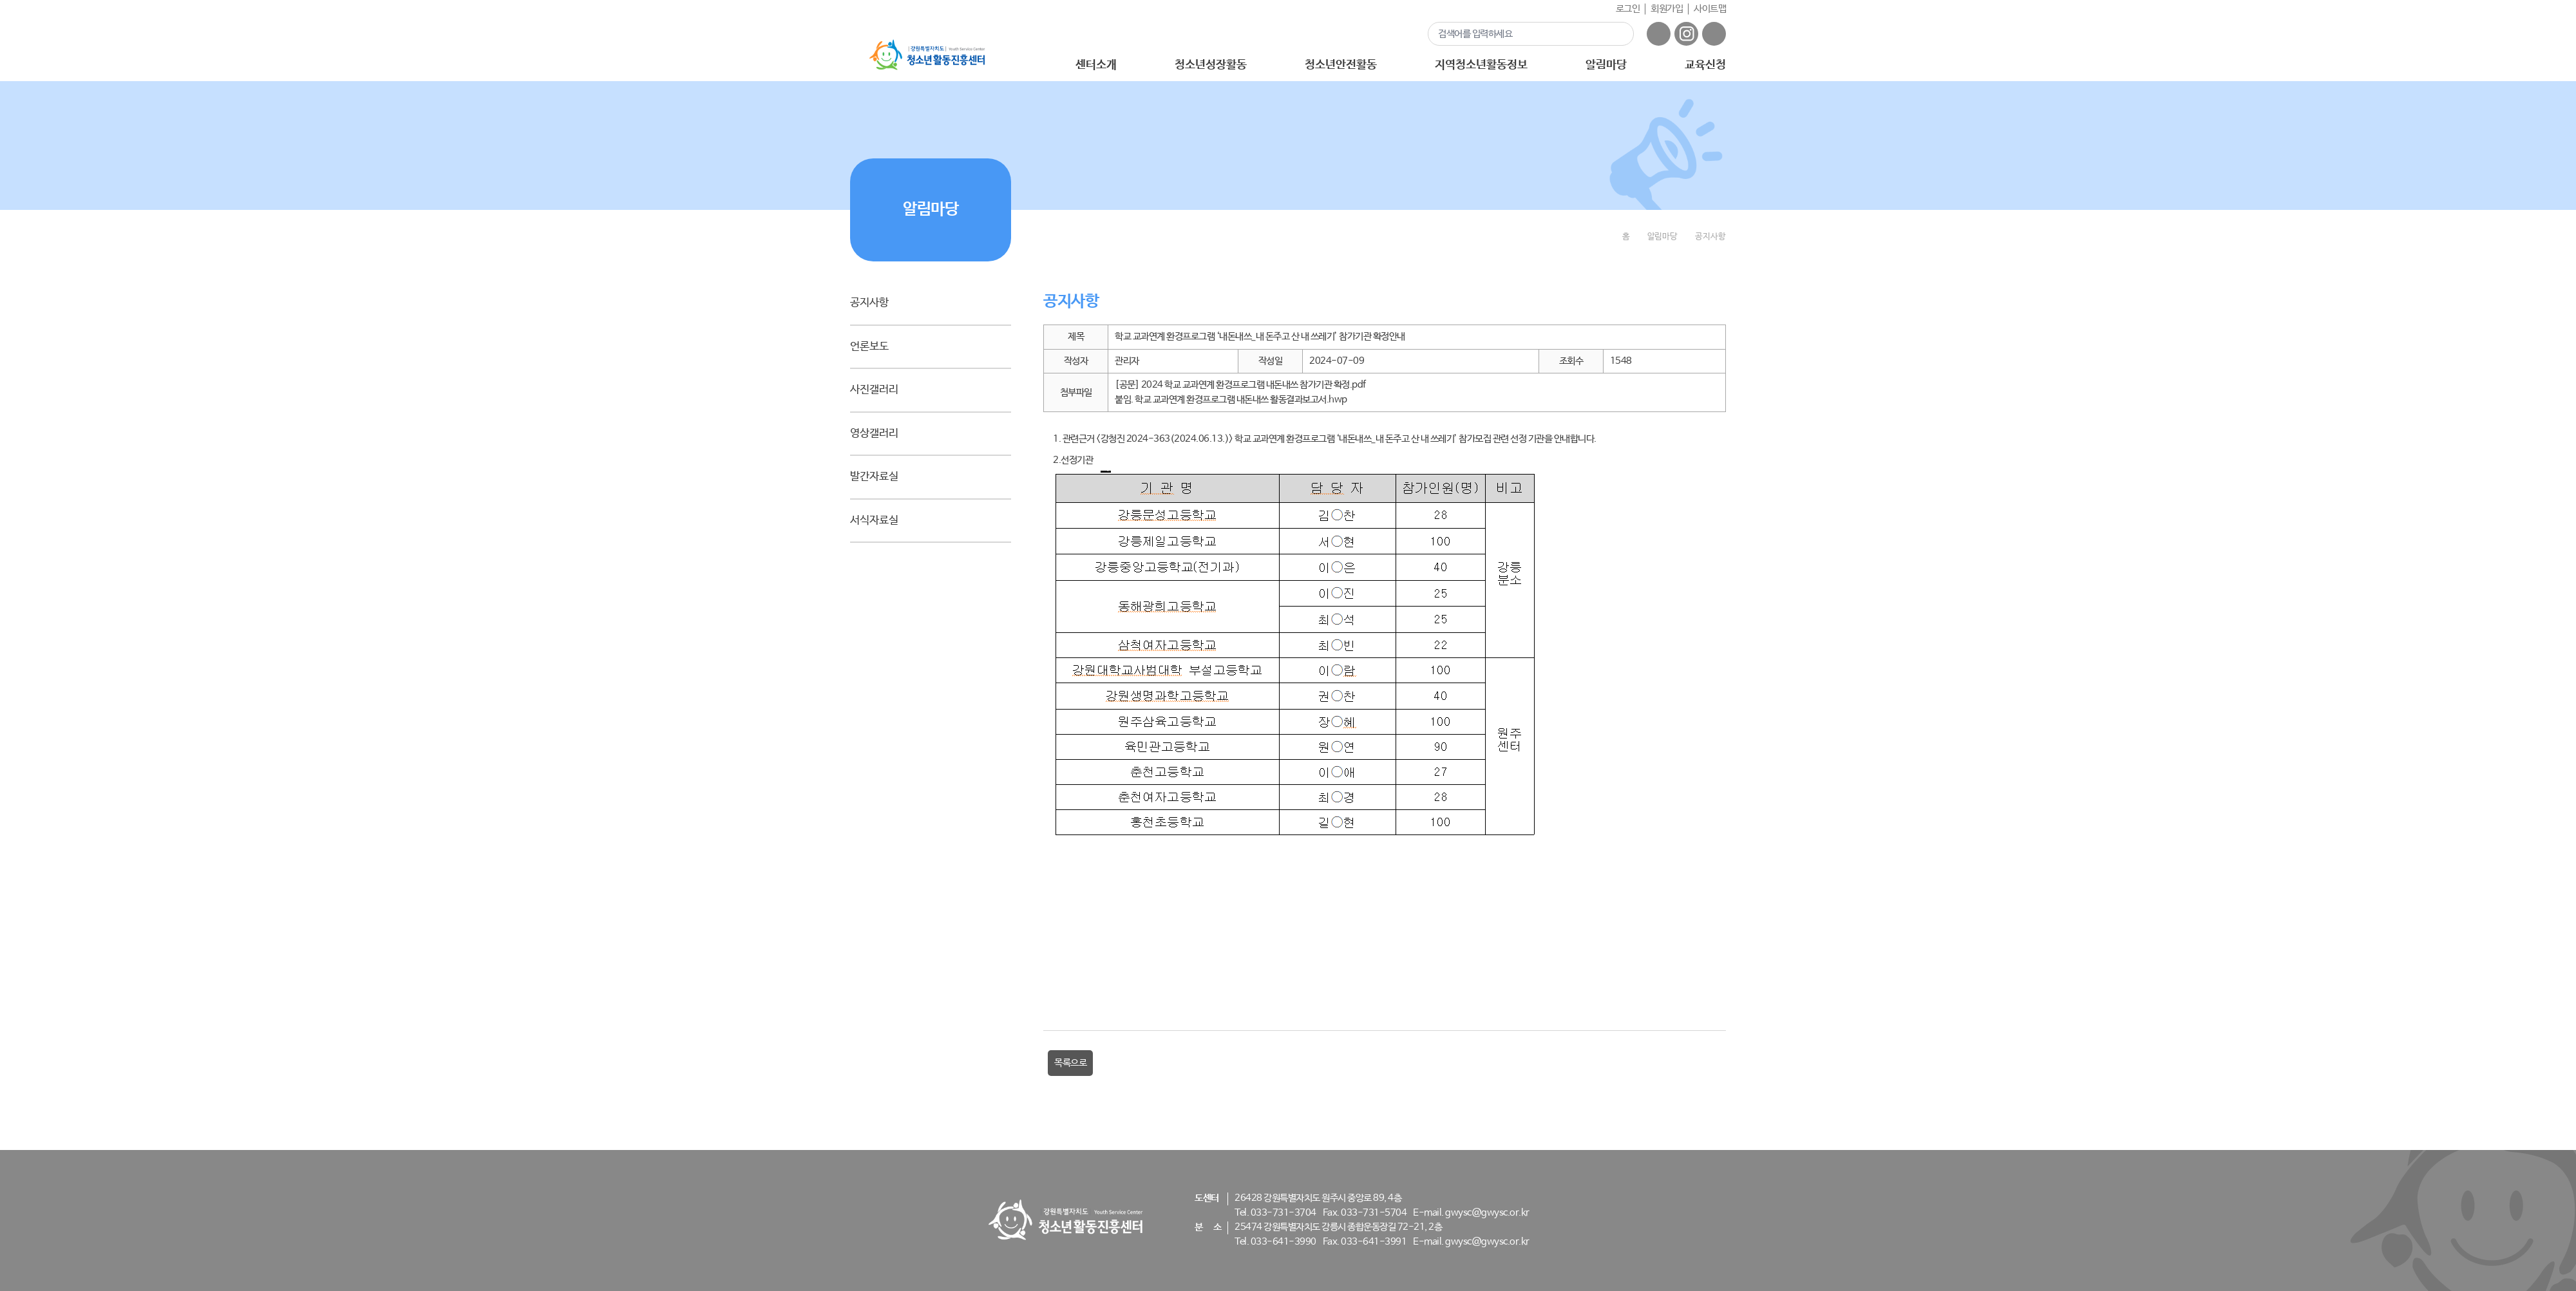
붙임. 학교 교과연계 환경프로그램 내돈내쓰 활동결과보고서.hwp (1231, 399)
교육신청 (1705, 65)
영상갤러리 (874, 434)
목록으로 (1070, 1062)
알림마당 (1606, 65)
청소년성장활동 (1210, 65)
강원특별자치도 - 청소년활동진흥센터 (927, 55)
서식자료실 (874, 520)
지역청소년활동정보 (1481, 65)
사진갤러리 (874, 390)
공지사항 (869, 303)
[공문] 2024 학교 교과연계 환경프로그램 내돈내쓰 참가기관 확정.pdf (1240, 384)
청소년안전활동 (1340, 65)
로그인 (1628, 8)
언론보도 (869, 347)
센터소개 (1096, 65)
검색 (1616, 33)
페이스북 (1659, 34)
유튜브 (1714, 34)
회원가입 (1667, 8)
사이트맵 (1710, 8)
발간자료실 (874, 477)
